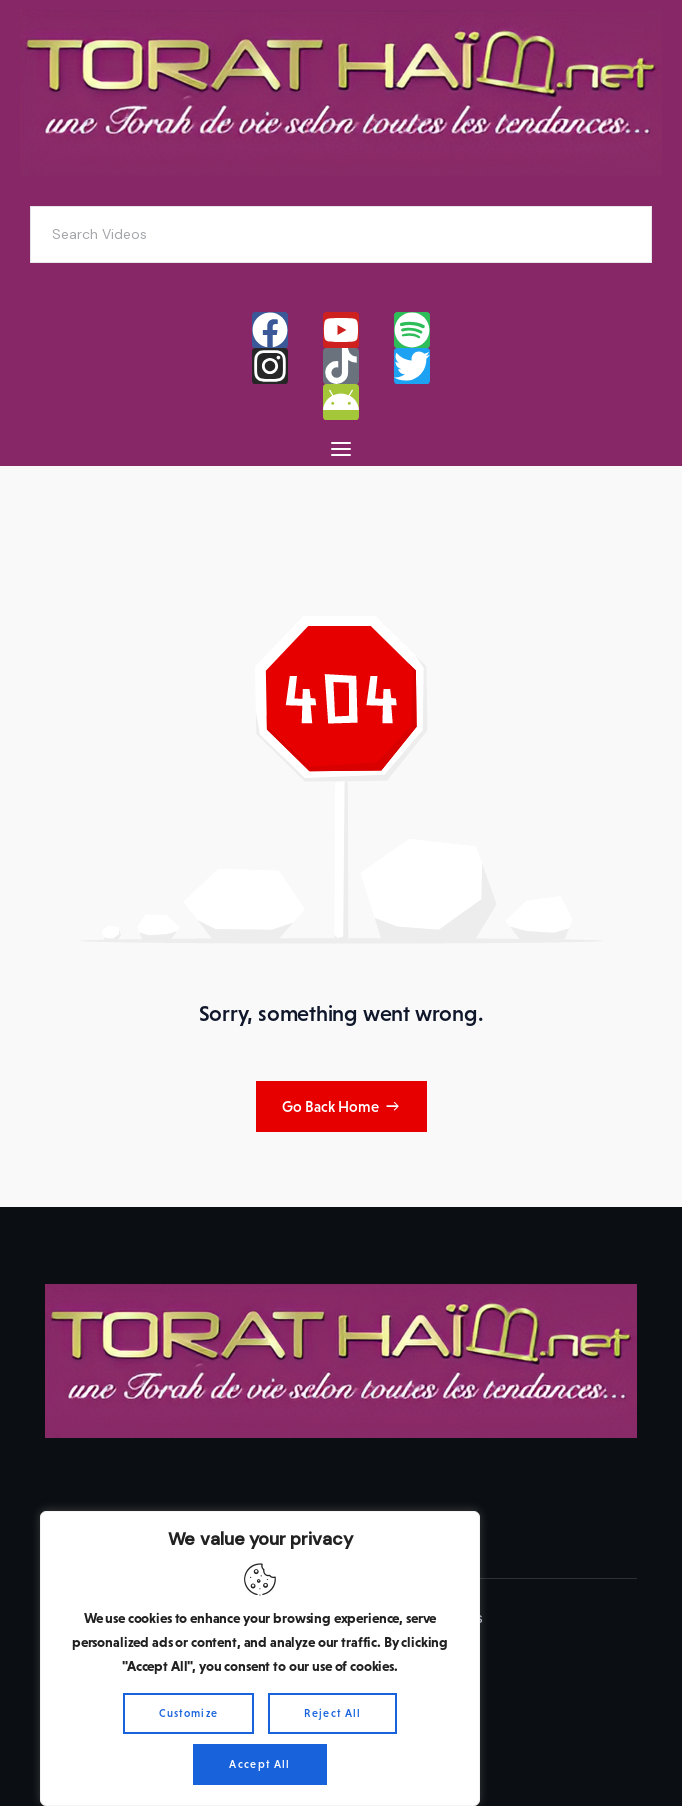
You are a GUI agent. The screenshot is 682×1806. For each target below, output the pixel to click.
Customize (189, 1713)
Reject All (332, 1713)
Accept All (259, 1764)
